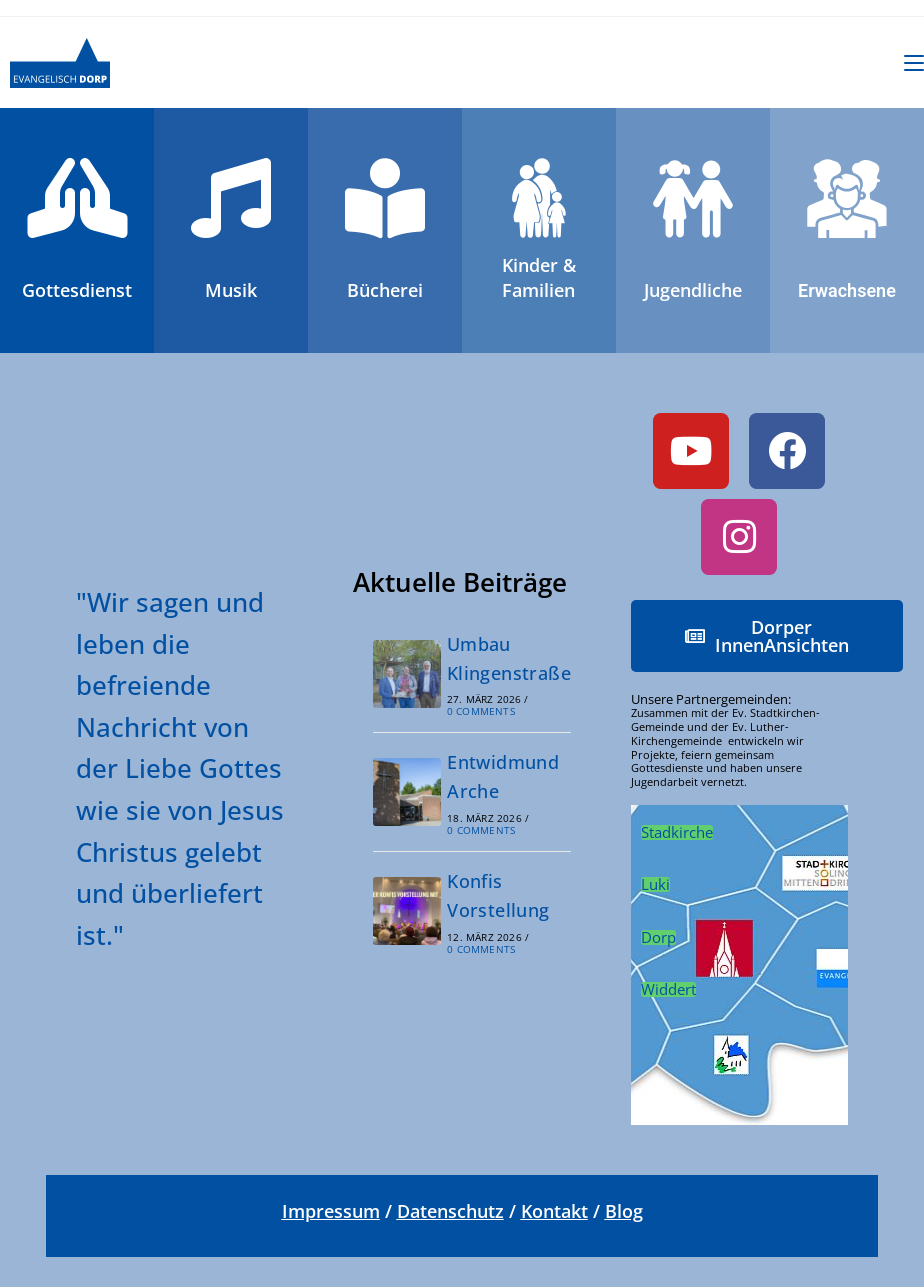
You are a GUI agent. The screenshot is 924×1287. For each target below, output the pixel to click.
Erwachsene (847, 290)
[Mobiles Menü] (914, 62)
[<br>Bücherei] (385, 198)
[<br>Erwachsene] (847, 198)
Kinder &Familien (539, 277)
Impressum (331, 1211)
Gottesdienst (77, 290)
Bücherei (385, 290)
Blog (624, 1211)
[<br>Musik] (231, 198)
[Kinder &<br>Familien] (539, 198)
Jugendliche (693, 290)
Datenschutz (450, 1211)
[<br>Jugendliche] (693, 198)
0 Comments (481, 711)
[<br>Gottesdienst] (77, 198)
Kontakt (554, 1211)
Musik (231, 290)
